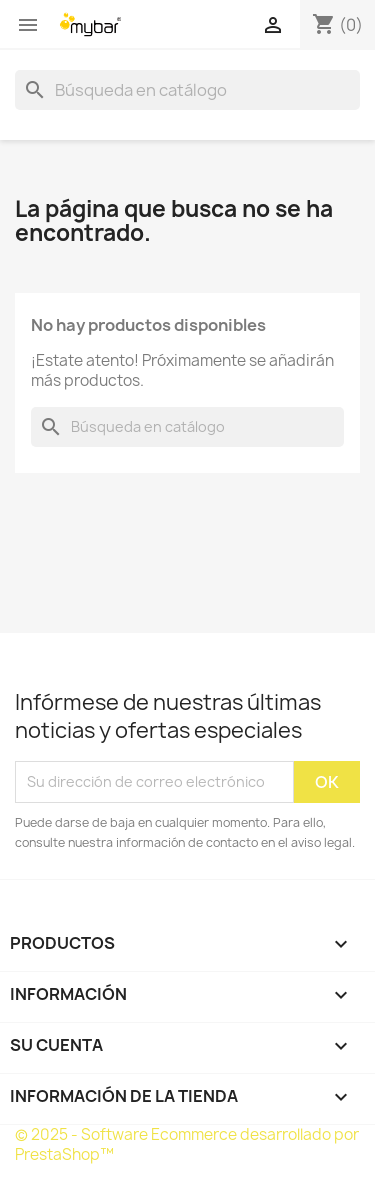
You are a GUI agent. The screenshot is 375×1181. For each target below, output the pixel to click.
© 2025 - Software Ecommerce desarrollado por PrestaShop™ (187, 1144)
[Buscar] (187, 90)
